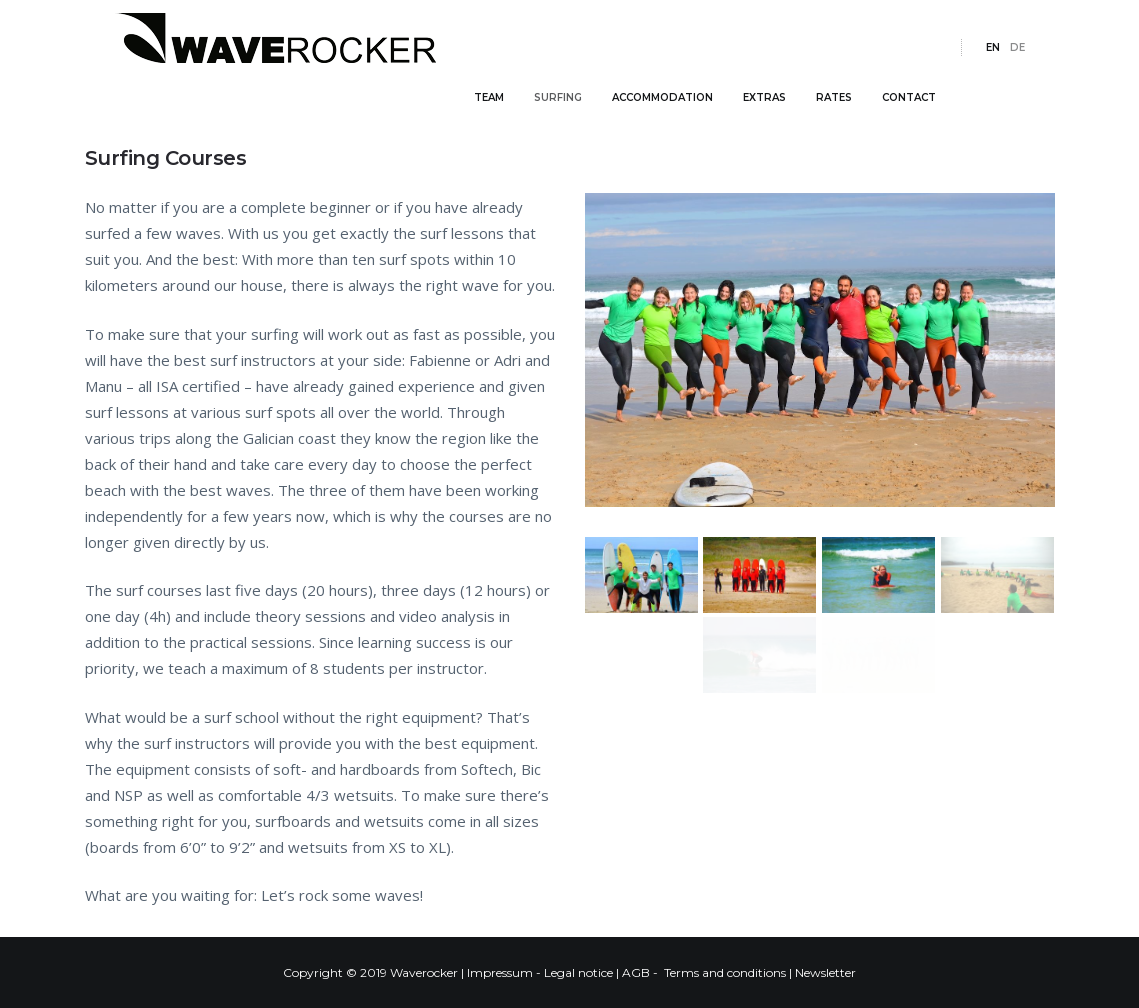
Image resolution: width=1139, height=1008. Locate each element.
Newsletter (825, 972)
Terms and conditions (725, 972)
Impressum (500, 972)
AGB (636, 972)
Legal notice (578, 972)
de (1017, 79)
